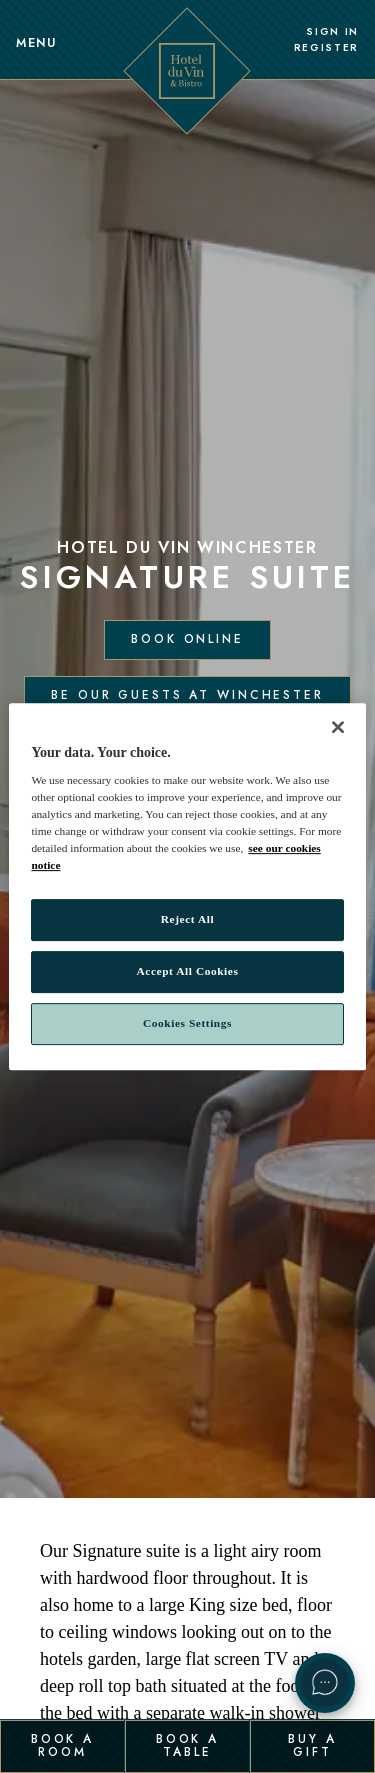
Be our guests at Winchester (187, 695)
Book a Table (187, 1745)
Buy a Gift (312, 1745)
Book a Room (62, 1745)
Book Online (187, 639)
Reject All (187, 920)
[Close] (338, 727)
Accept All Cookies (188, 972)
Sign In (332, 32)
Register (326, 48)
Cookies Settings (187, 1023)
